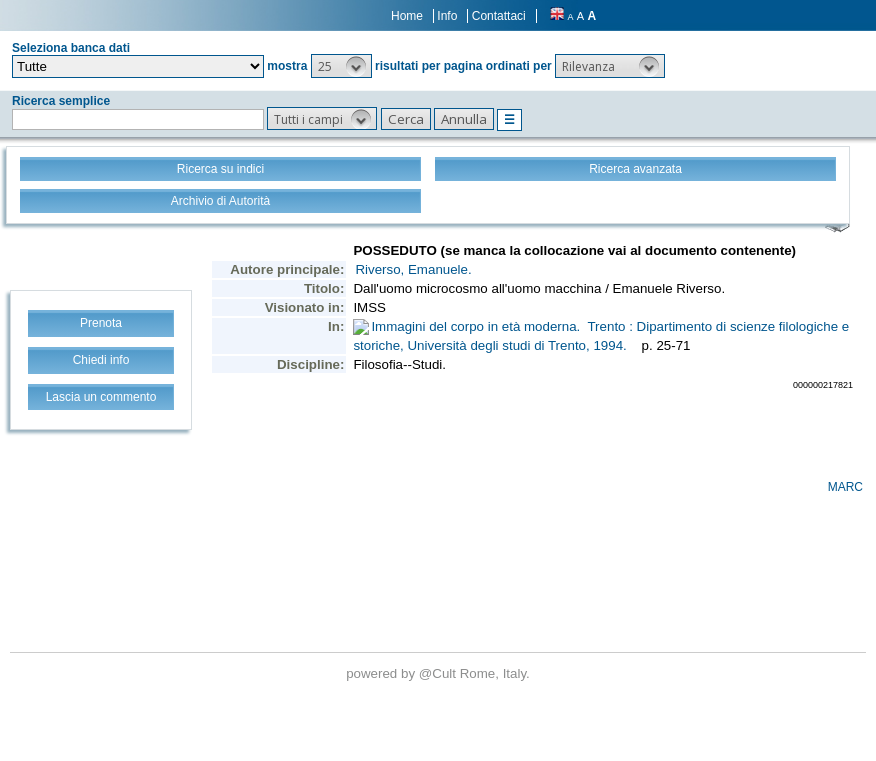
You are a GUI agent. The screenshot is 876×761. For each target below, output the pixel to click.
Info (447, 16)
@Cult (439, 673)
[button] (341, 66)
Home (407, 16)
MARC (845, 487)
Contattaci (499, 16)
